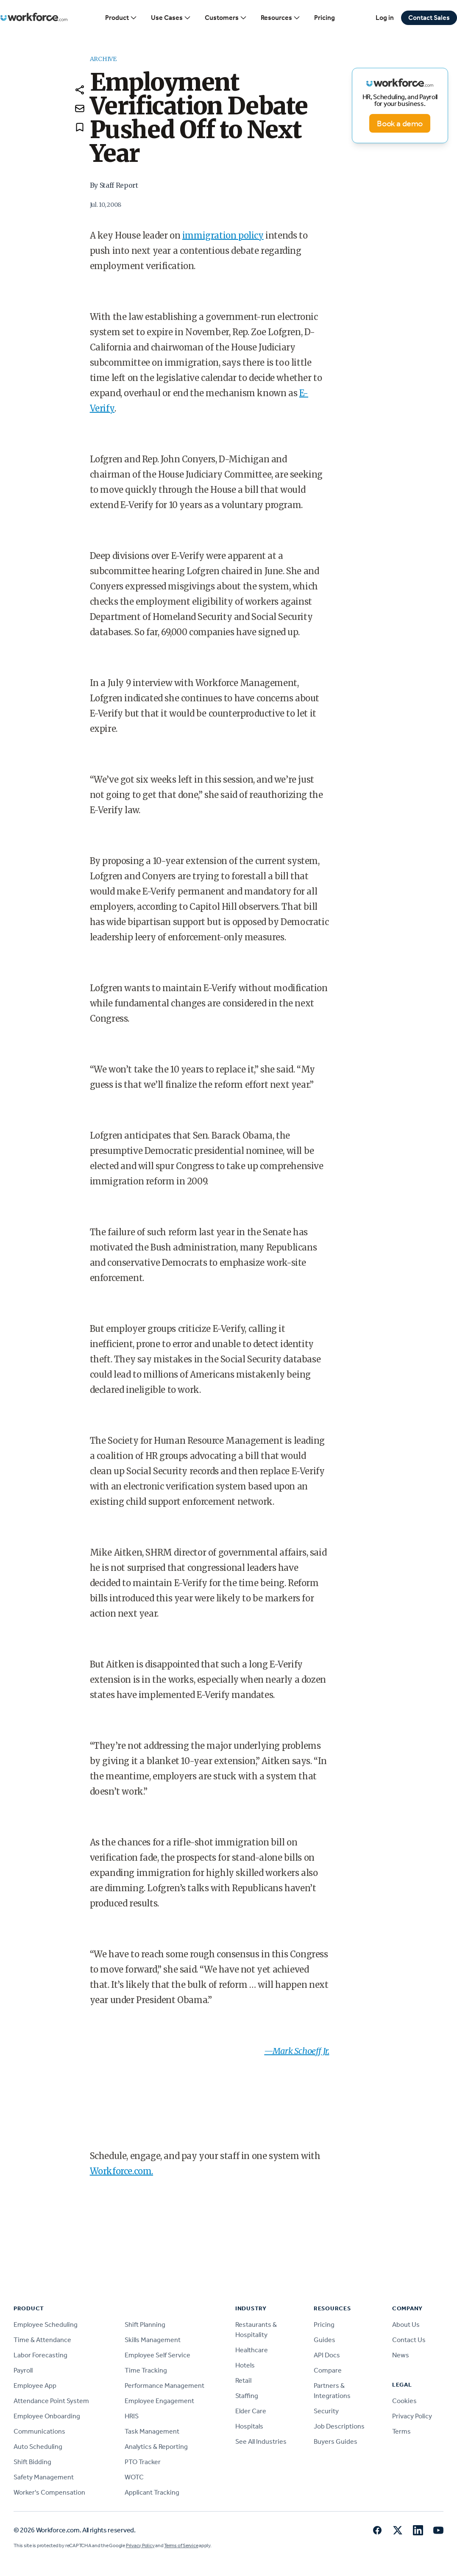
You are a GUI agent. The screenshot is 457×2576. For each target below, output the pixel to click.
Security (326, 2411)
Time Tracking (146, 2370)
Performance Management (164, 2385)
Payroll (23, 2370)
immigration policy (223, 235)
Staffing (246, 2396)
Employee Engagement (159, 2401)
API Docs (327, 2355)
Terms (401, 2431)
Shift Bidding (32, 2462)
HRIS (132, 2416)
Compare (328, 2370)
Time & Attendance (42, 2340)
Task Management (152, 2431)
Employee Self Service (157, 2355)
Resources (281, 18)
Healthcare (251, 2350)
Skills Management (153, 2340)
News (400, 2355)
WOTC (134, 2477)
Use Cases (171, 18)
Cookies (404, 2401)
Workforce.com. (121, 2171)
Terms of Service (181, 2545)
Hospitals (249, 2426)
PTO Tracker (143, 2462)
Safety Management (44, 2477)
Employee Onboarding (47, 2416)
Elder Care (250, 2411)
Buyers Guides (335, 2441)
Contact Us (409, 2340)
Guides (324, 2340)
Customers (226, 18)
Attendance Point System (51, 2401)
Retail (243, 2380)
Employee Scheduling (46, 2324)
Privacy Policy (412, 2416)
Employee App (35, 2385)
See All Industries (261, 2441)
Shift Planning (145, 2324)
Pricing (324, 18)
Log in (385, 18)
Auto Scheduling (38, 2447)
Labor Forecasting (40, 2355)
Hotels (245, 2365)
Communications (39, 2431)
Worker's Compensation (49, 2492)
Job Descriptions (339, 2426)
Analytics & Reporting (156, 2447)
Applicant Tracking (152, 2492)
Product (121, 18)
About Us (406, 2324)
